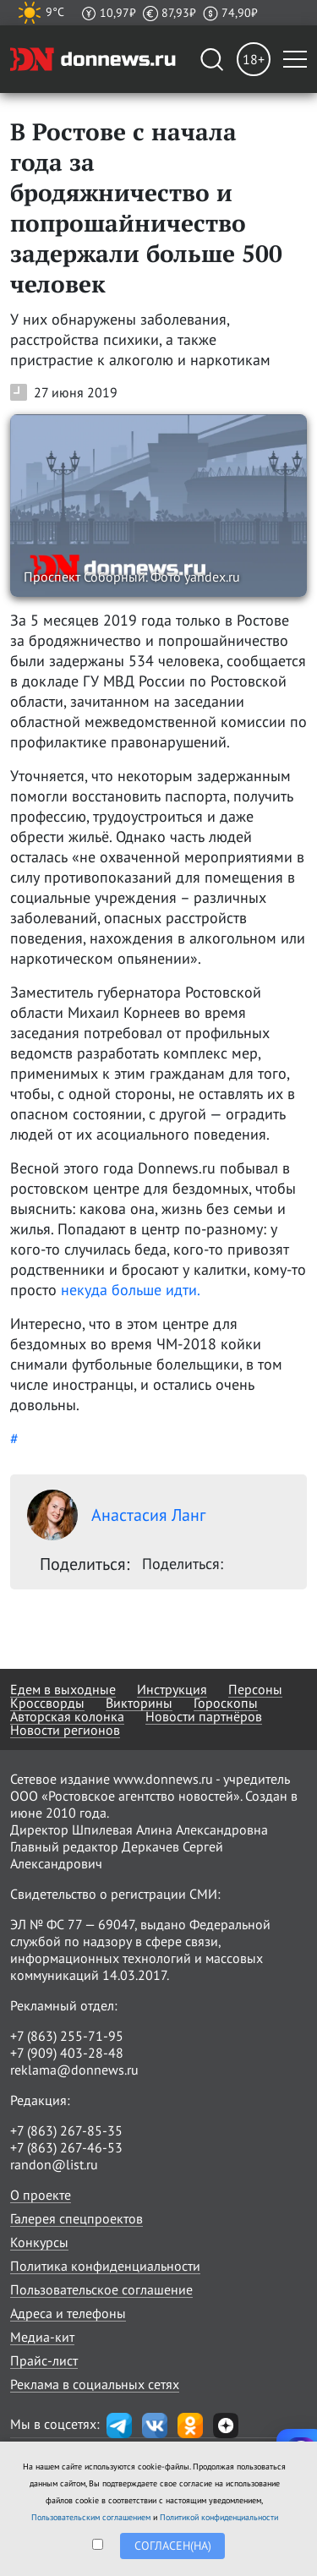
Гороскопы (226, 1702)
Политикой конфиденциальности (219, 2517)
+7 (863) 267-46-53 (66, 2147)
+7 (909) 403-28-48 (66, 2052)
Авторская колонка (67, 1716)
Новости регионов (65, 1729)
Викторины (139, 1702)
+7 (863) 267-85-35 (66, 2130)
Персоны (255, 1689)
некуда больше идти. (130, 1289)
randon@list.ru (54, 2164)
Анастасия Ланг (116, 1515)
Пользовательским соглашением (90, 2517)
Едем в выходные (63, 1689)
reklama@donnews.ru (74, 2069)
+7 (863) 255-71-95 (66, 2035)
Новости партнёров (203, 1716)
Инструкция (172, 1689)
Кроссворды (47, 1702)
